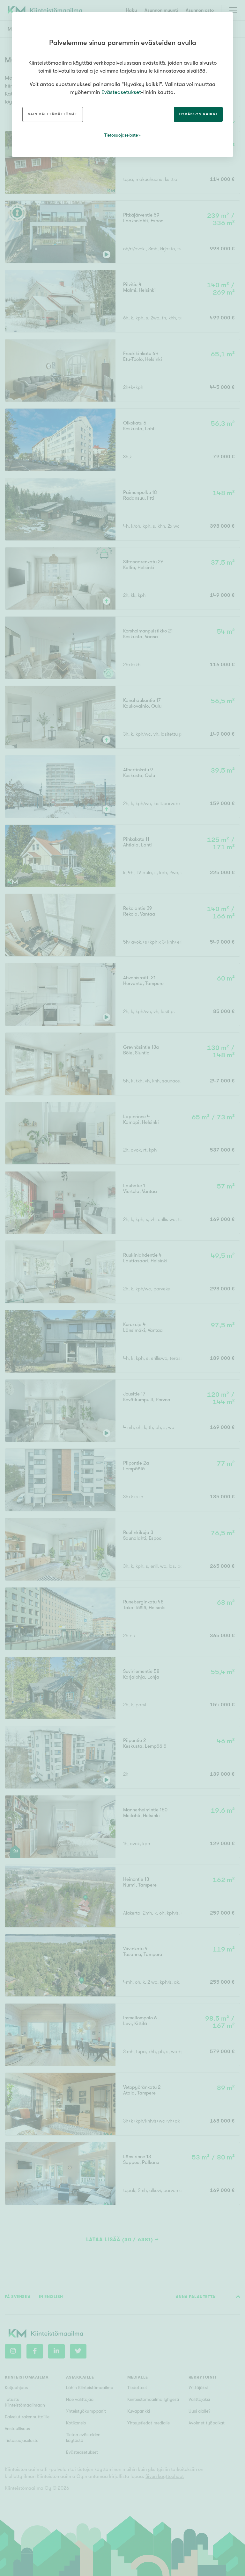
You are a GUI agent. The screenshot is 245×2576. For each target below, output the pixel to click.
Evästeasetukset (121, 92)
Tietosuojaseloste (121, 135)
